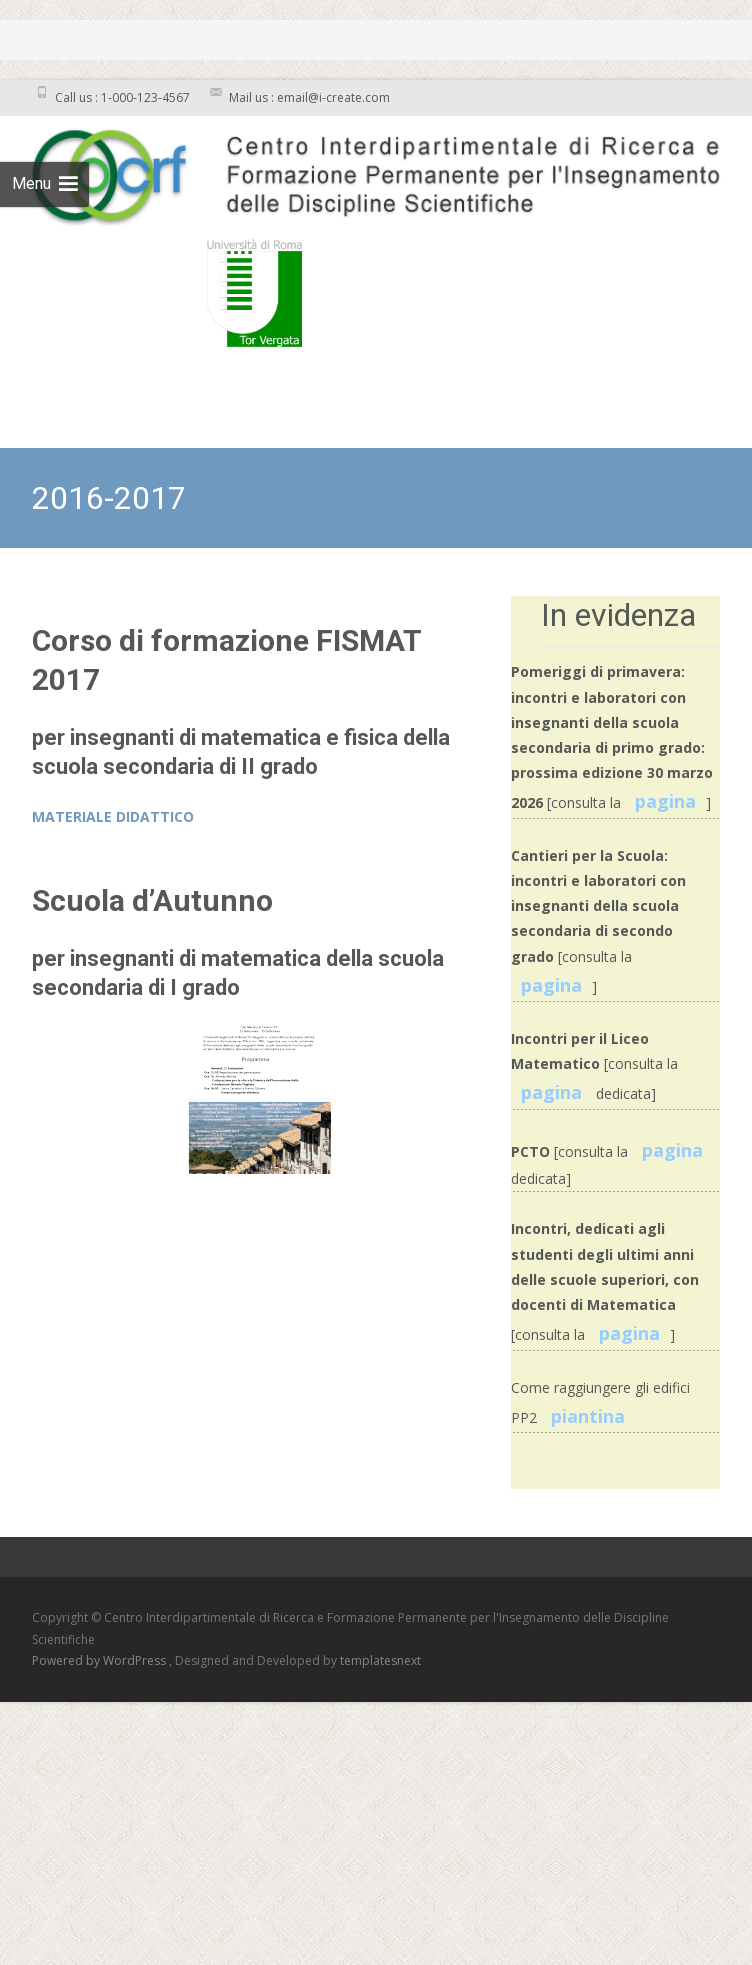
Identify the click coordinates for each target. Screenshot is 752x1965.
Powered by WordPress (100, 1660)
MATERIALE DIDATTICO (113, 816)
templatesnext (380, 1660)
